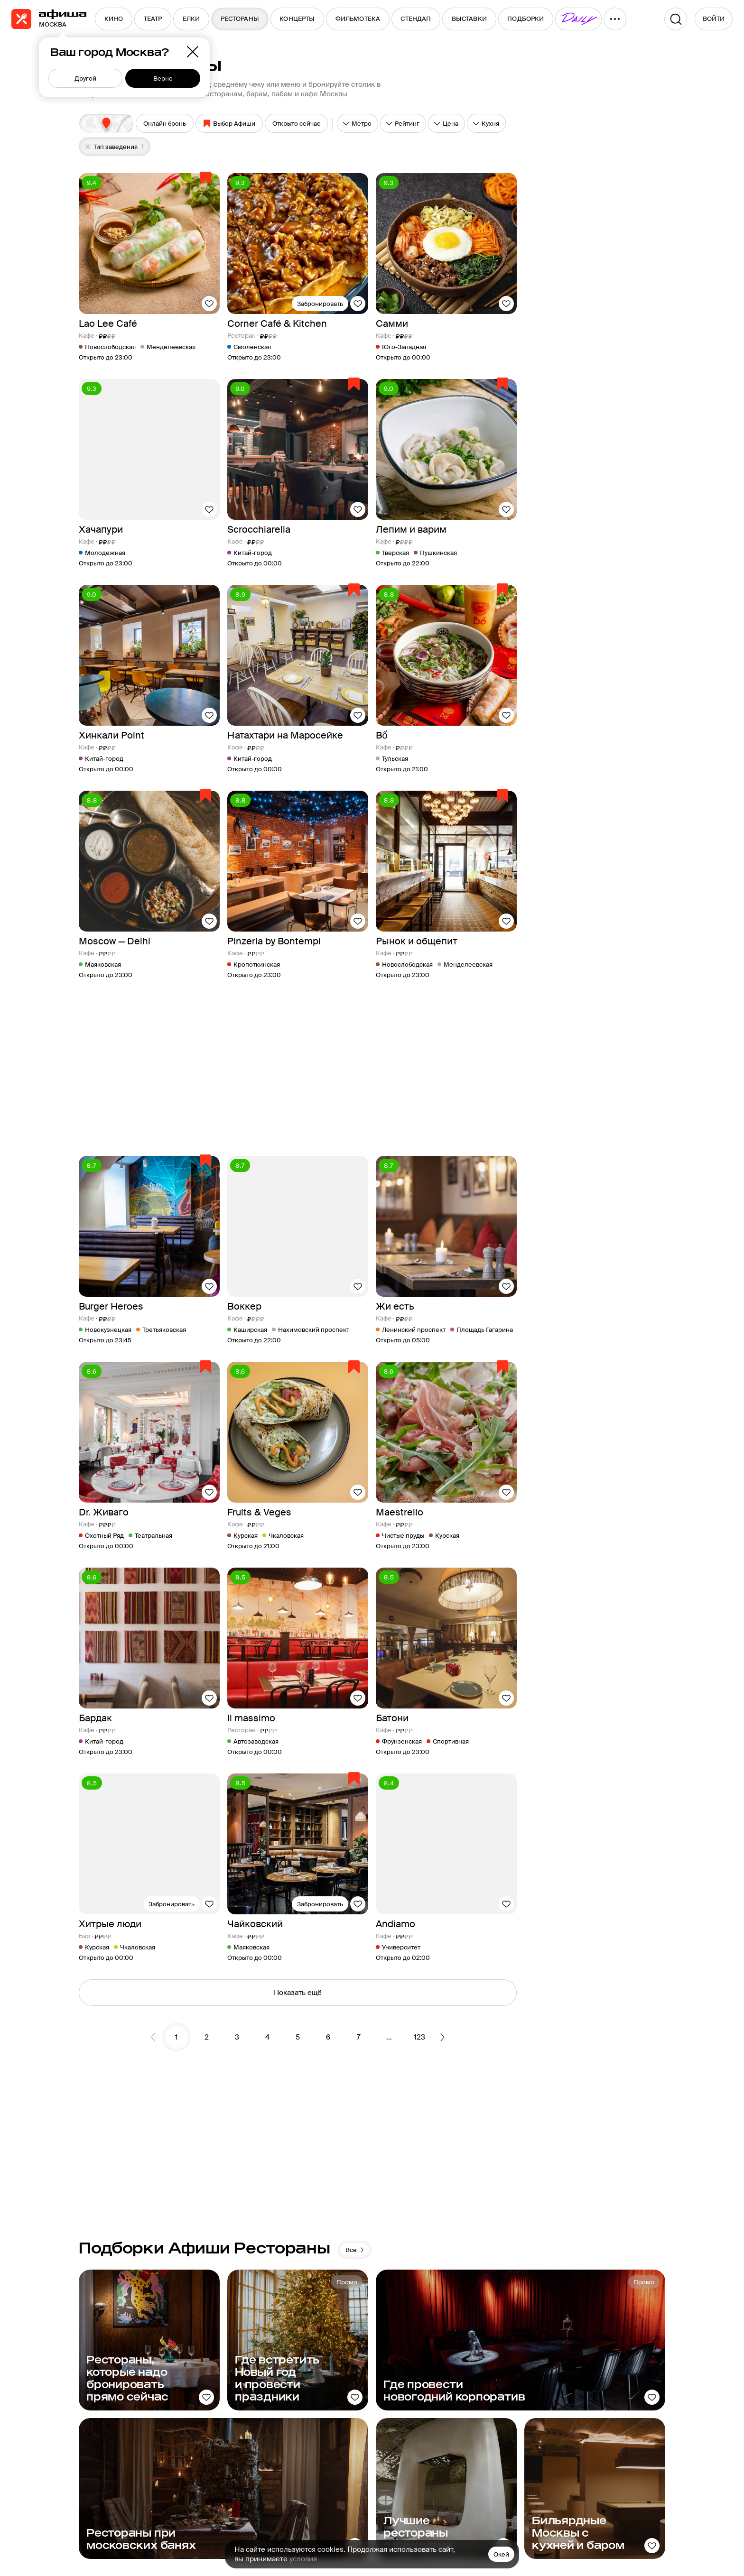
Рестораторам (597, 2381)
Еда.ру (498, 2431)
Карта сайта (421, 2431)
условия (303, 2559)
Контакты (417, 2448)
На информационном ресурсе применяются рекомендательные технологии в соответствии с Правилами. (232, 2527)
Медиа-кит (420, 2381)
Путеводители (511, 2414)
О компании (422, 2398)
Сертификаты (595, 2414)
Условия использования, (298, 2532)
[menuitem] (113, 19)
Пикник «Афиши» (516, 2398)
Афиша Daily (508, 2381)
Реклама (416, 2414)
